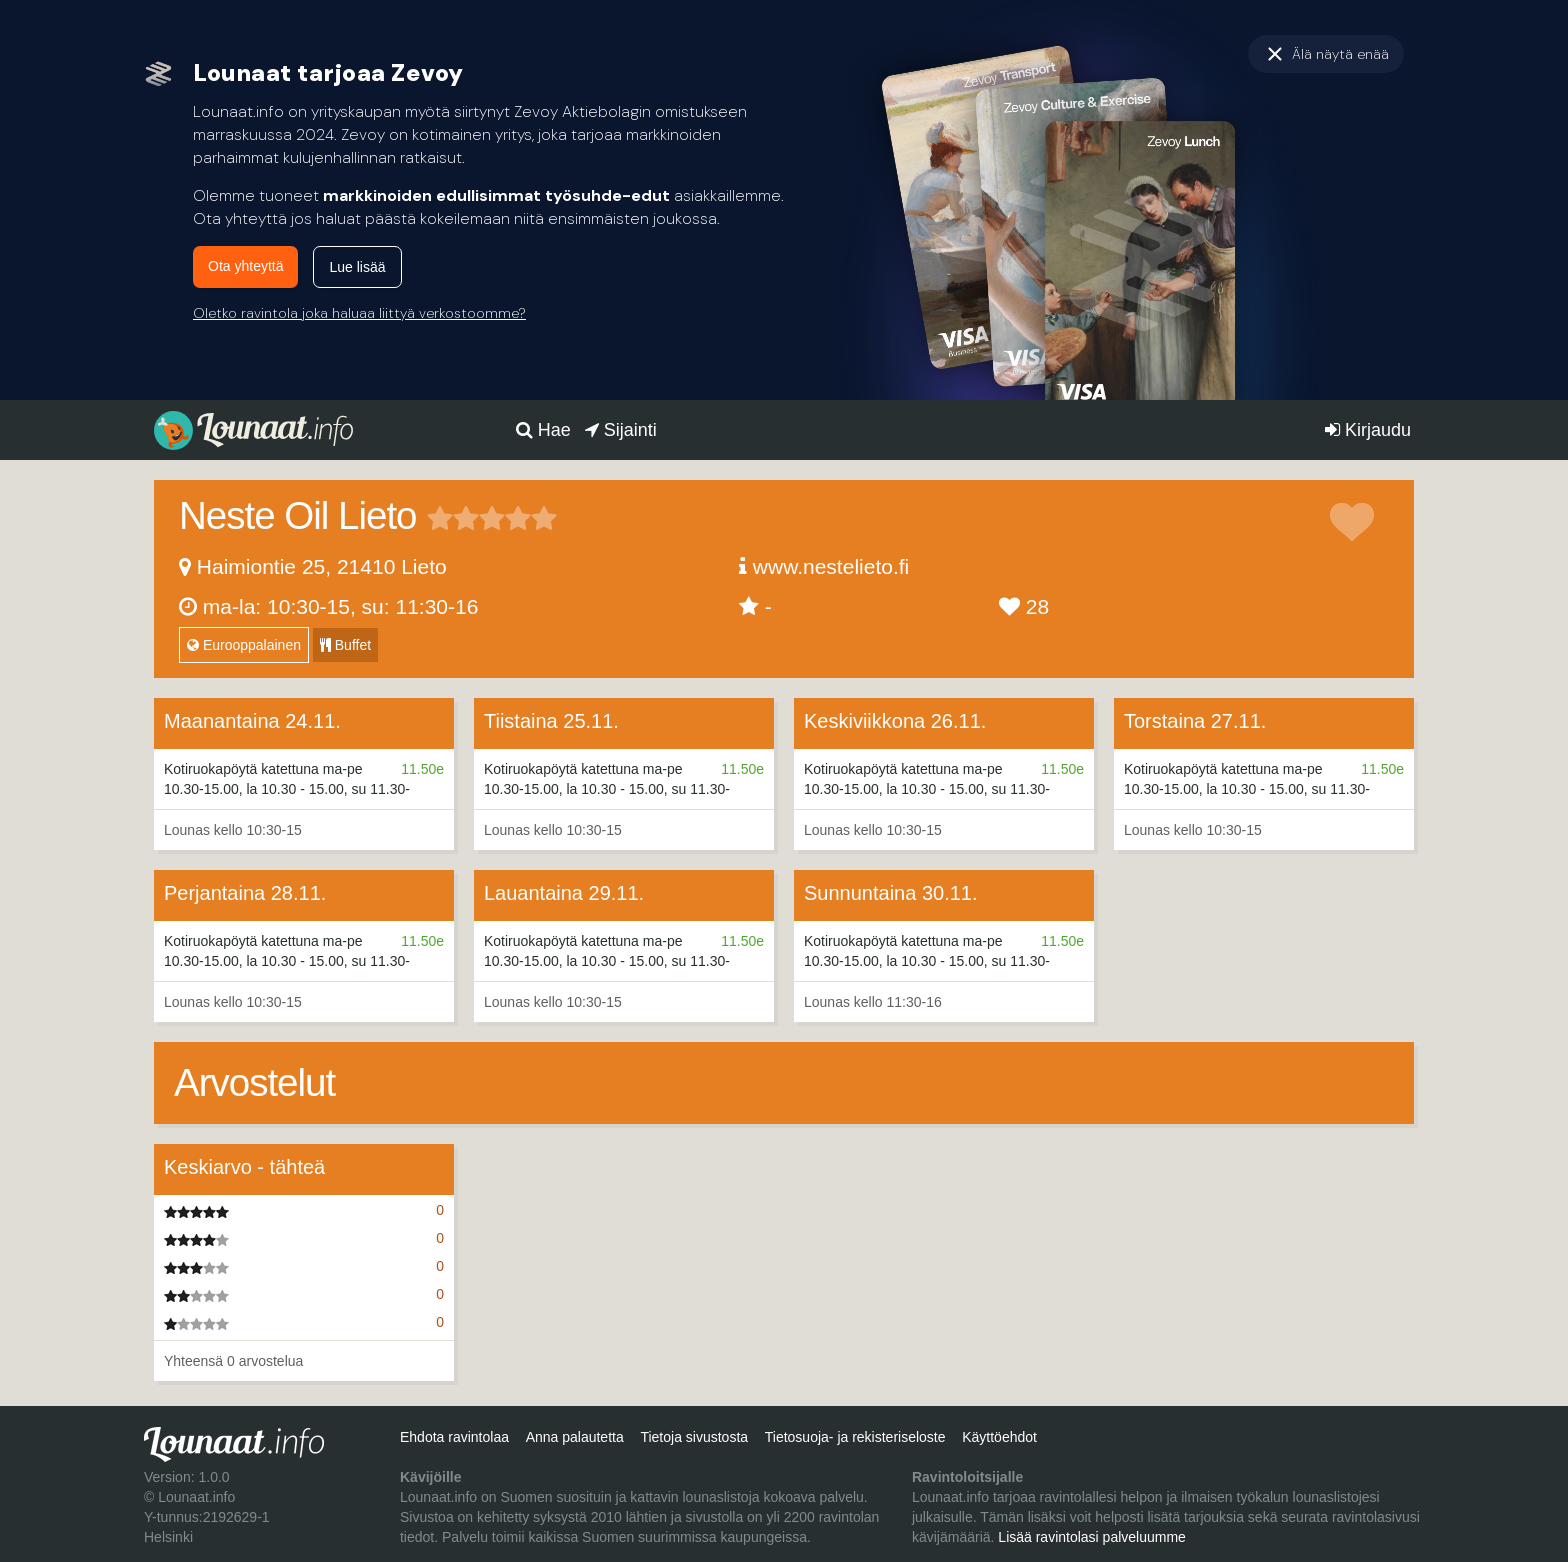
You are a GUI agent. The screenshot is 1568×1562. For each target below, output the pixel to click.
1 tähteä (440, 518)
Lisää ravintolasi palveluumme (1092, 1537)
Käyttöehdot (999, 1437)
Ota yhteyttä (245, 266)
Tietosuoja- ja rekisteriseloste (855, 1437)
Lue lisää (357, 267)
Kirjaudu (1368, 430)
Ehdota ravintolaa (454, 1437)
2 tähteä (453, 518)
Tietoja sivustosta (694, 1437)
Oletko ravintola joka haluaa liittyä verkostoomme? (359, 313)
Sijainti (621, 430)
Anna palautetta (575, 1437)
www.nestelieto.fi (831, 566)
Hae (543, 430)
